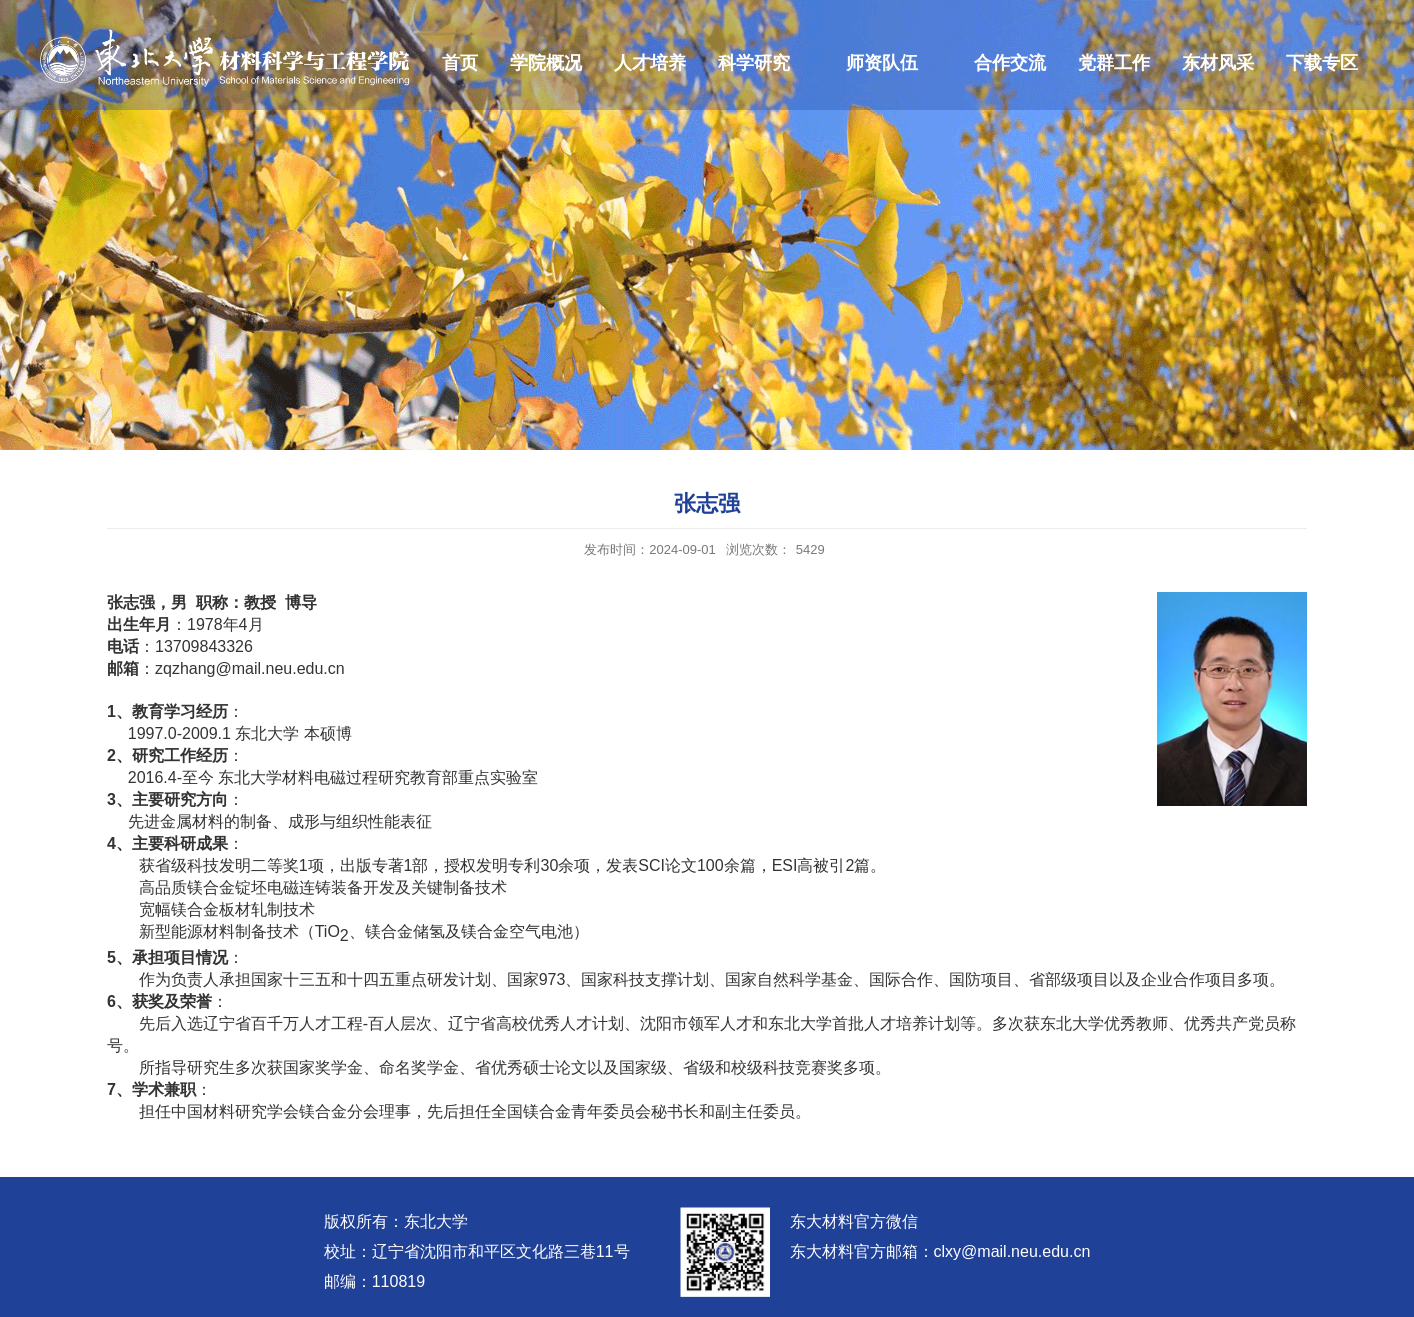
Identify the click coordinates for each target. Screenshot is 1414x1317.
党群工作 (1114, 63)
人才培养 (650, 63)
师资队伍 (882, 63)
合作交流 (1010, 63)
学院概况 (546, 63)
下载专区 (1322, 63)
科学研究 (754, 63)
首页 (460, 63)
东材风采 (1218, 63)
